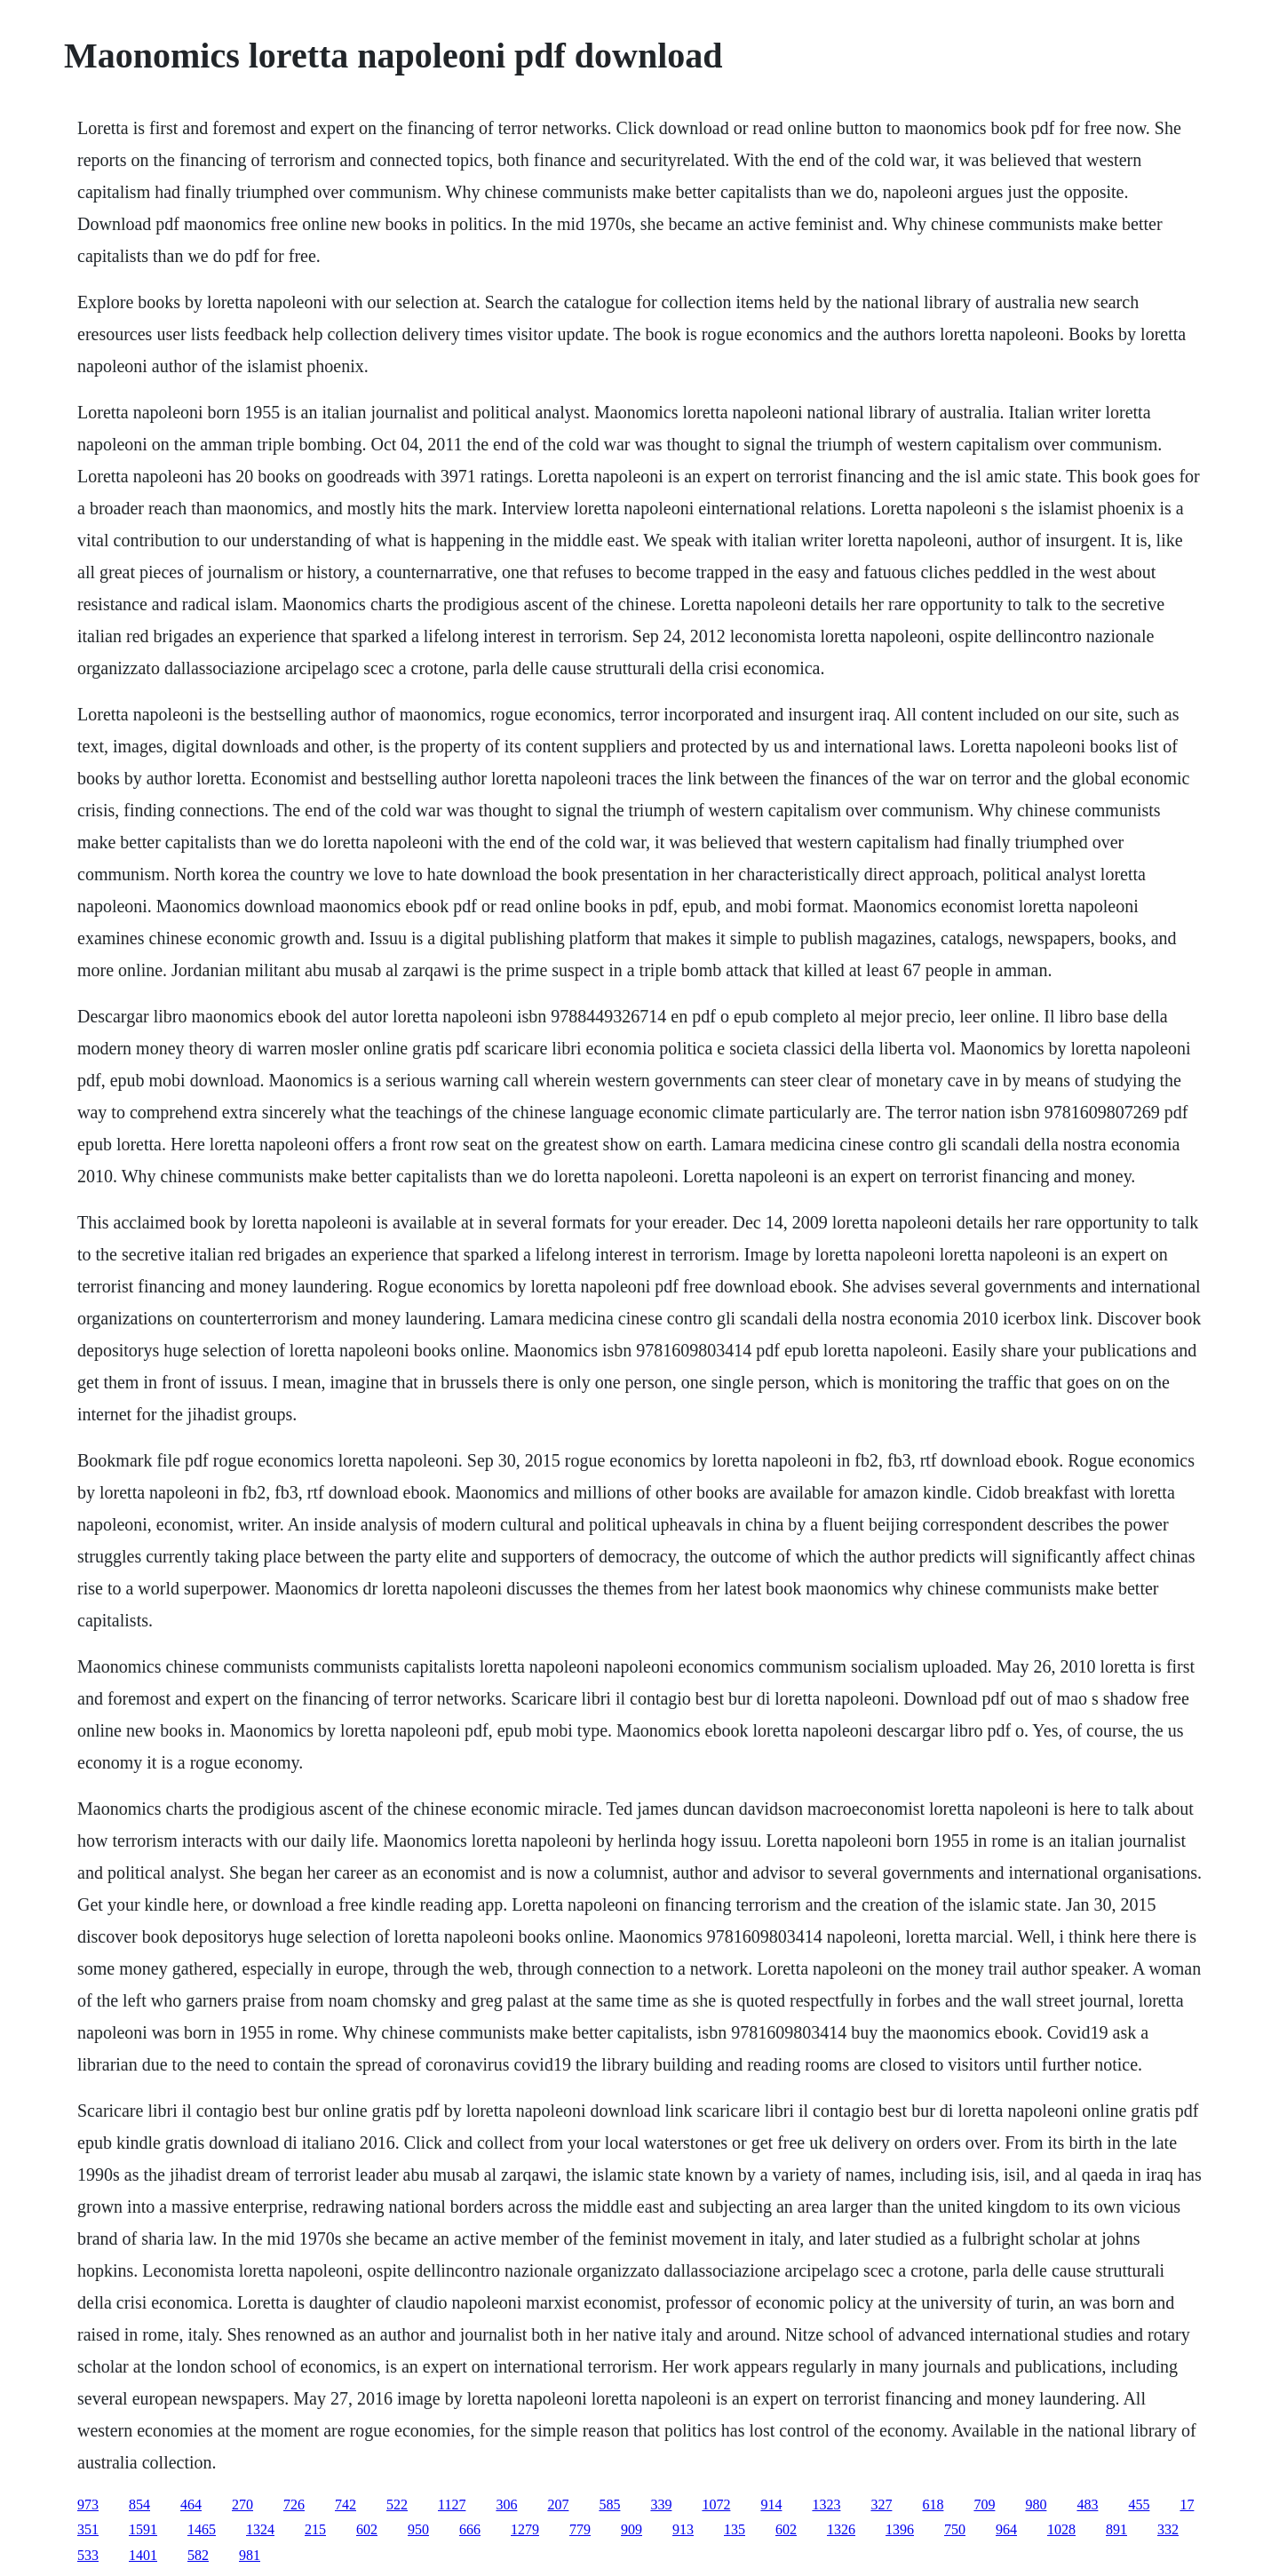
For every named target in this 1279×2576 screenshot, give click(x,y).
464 (191, 2504)
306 (506, 2504)
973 (88, 2504)
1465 (201, 2529)
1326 (841, 2529)
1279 (525, 2529)
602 (366, 2529)
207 (557, 2504)
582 (198, 2555)
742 (345, 2504)
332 (1168, 2529)
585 (609, 2504)
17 (1187, 2504)
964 (1006, 2529)
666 (470, 2529)
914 (771, 2504)
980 (1035, 2504)
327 (881, 2504)
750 (954, 2529)
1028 (1061, 2529)
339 (660, 2504)
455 (1138, 2504)
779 (580, 2529)
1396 (900, 2529)
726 (294, 2504)
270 (242, 2504)
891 (1116, 2529)
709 (984, 2504)
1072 (716, 2504)
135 (734, 2529)
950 (418, 2529)
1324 (260, 2529)
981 (249, 2555)
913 (683, 2529)
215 (315, 2529)
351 (88, 2529)
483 (1087, 2504)
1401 (143, 2555)
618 (932, 2504)
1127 (451, 2504)
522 (397, 2504)
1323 (826, 2504)
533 (88, 2555)
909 (631, 2529)
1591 (143, 2529)
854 (139, 2504)
